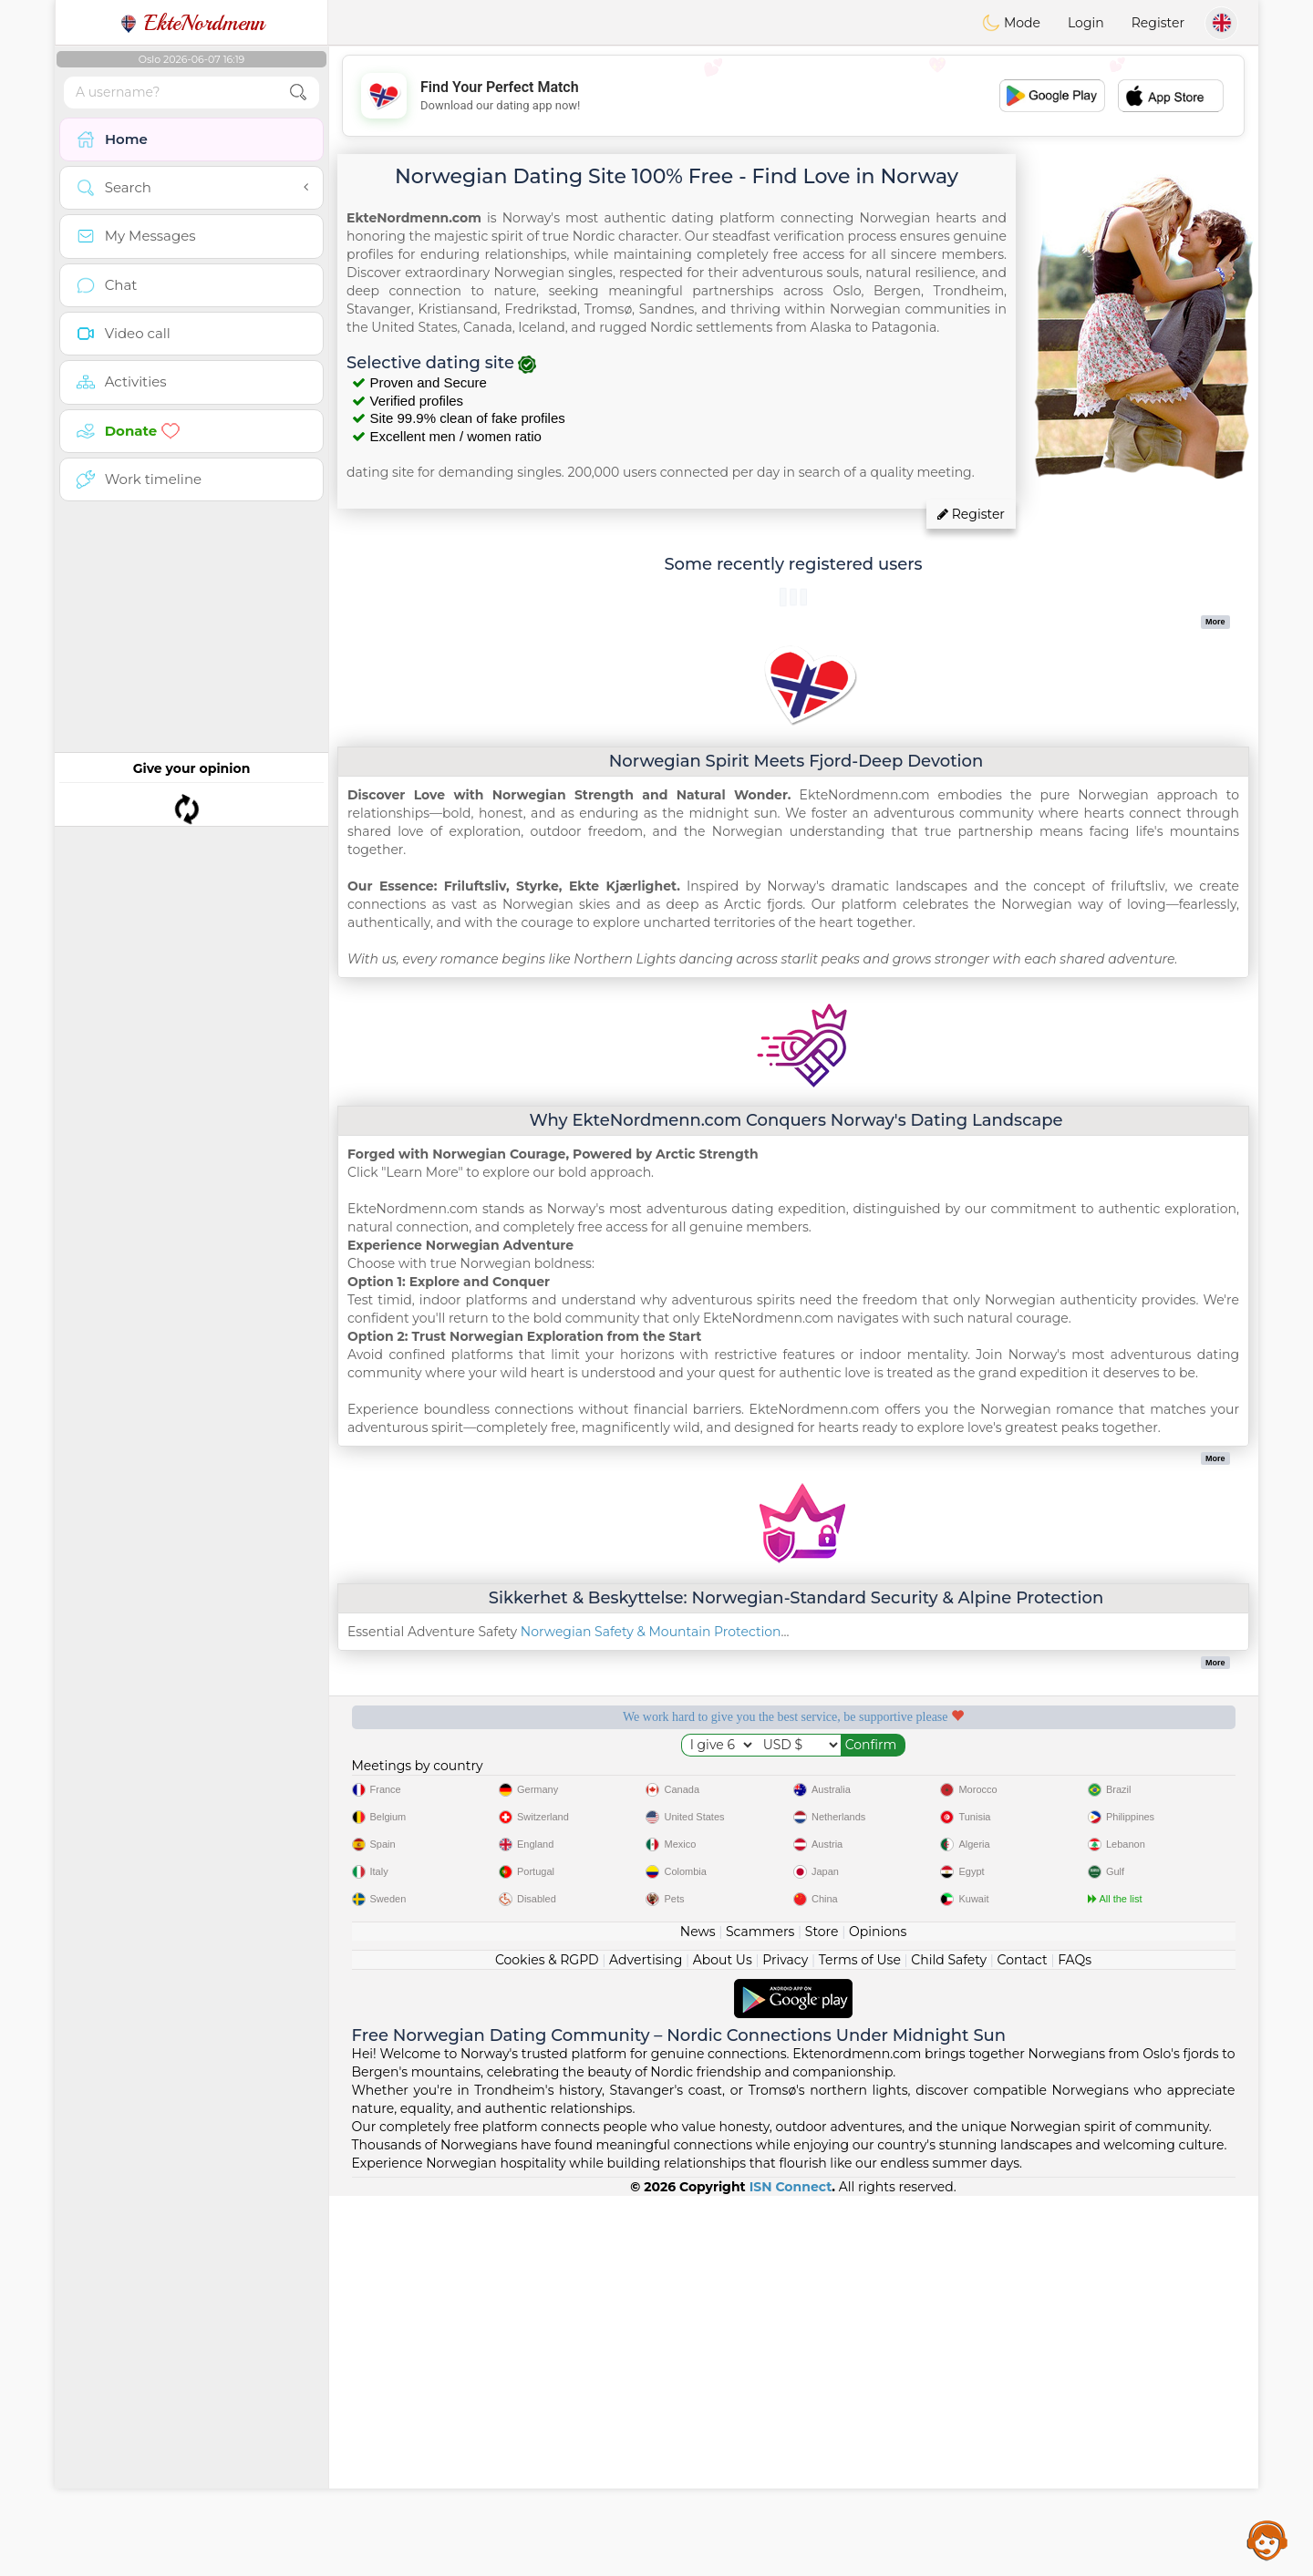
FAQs (1074, 2340)
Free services (441, 1779)
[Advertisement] (793, 96)
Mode (1011, 23)
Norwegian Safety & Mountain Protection (651, 1631)
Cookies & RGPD (547, 2340)
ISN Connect (791, 2567)
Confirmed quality (910, 1779)
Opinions (877, 2311)
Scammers (760, 2311)
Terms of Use (860, 2340)
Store (822, 2311)
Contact (1023, 2340)
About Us (722, 2340)
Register (1158, 23)
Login (1086, 23)
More (1215, 621)
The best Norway (1145, 1779)
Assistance (1267, 2539)
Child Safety (949, 2340)
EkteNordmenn (191, 22)
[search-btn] (298, 92)
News (698, 2311)
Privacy (785, 2340)
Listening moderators (675, 1779)
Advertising (645, 2340)
